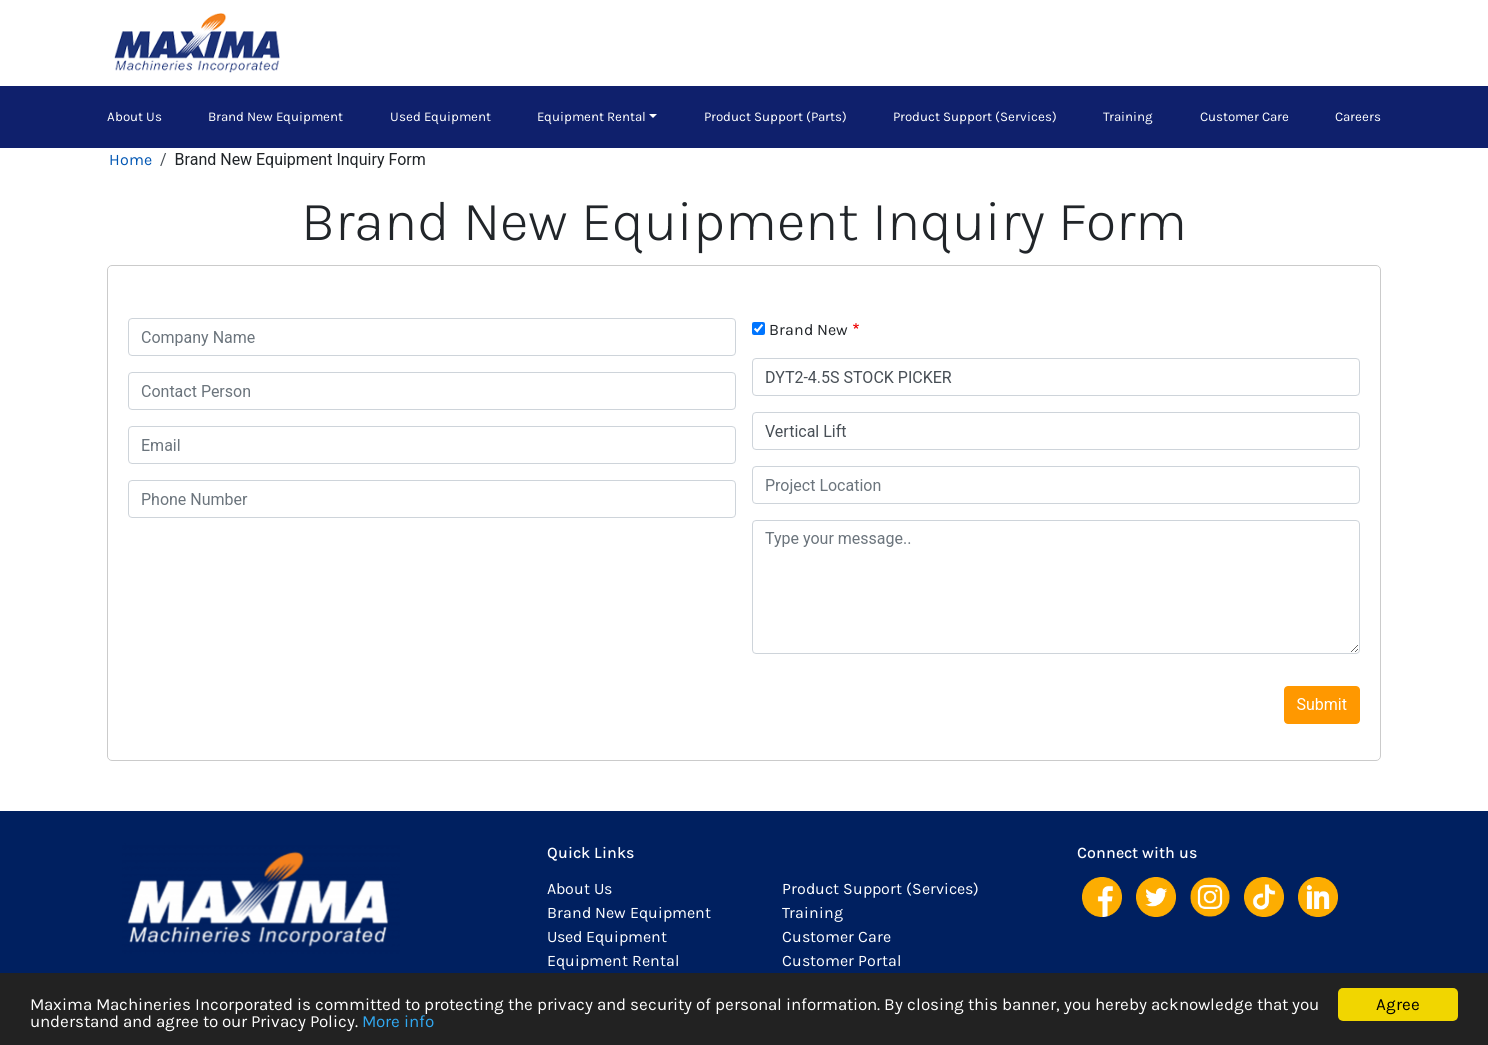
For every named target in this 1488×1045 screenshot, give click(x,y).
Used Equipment (440, 116)
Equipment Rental (591, 116)
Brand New (808, 329)
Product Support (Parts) (775, 116)
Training (1128, 116)
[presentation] (280, 573)
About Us (134, 116)
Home (130, 159)
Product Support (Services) (975, 116)
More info (398, 1021)
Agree (1398, 1004)
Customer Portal (841, 960)
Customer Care (1244, 116)
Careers (1358, 116)
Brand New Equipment (275, 116)
